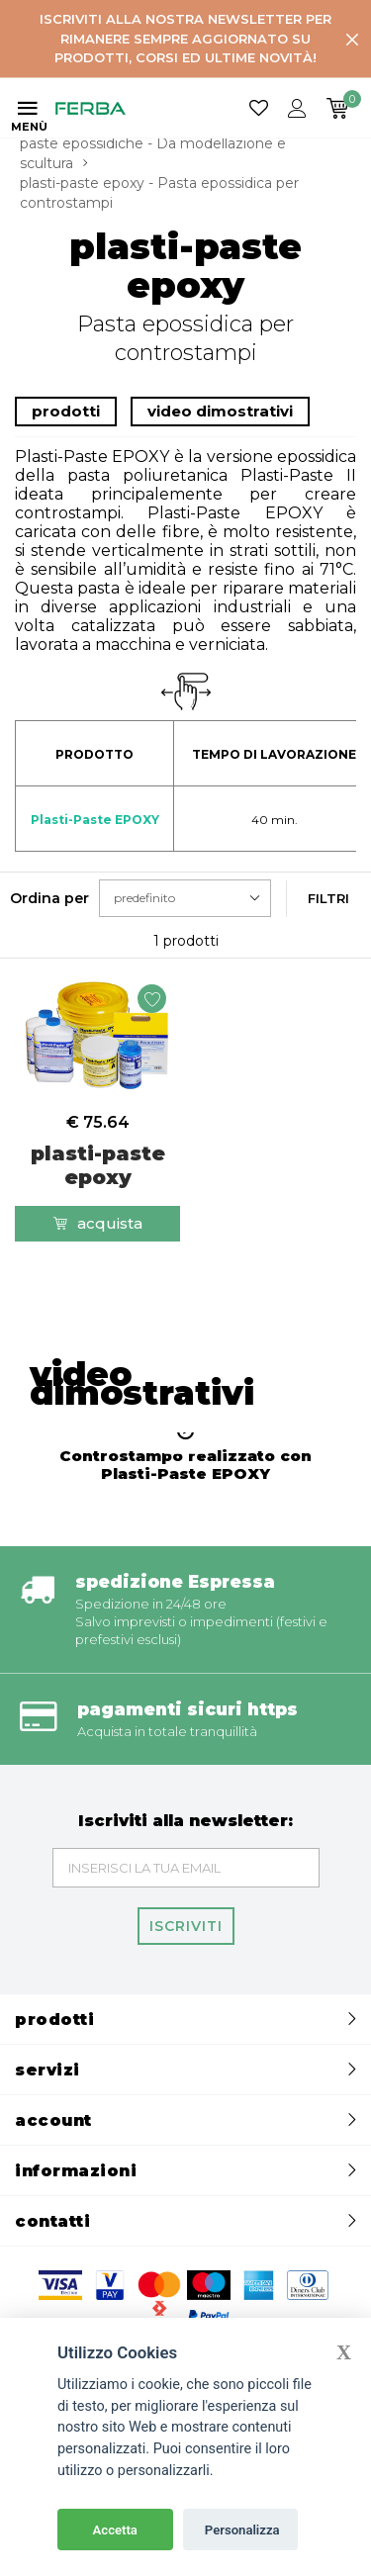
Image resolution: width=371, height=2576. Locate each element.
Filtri (328, 898)
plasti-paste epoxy (98, 1165)
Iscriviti (186, 1926)
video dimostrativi (220, 411)
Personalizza (242, 2530)
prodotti (66, 411)
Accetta (115, 2530)
